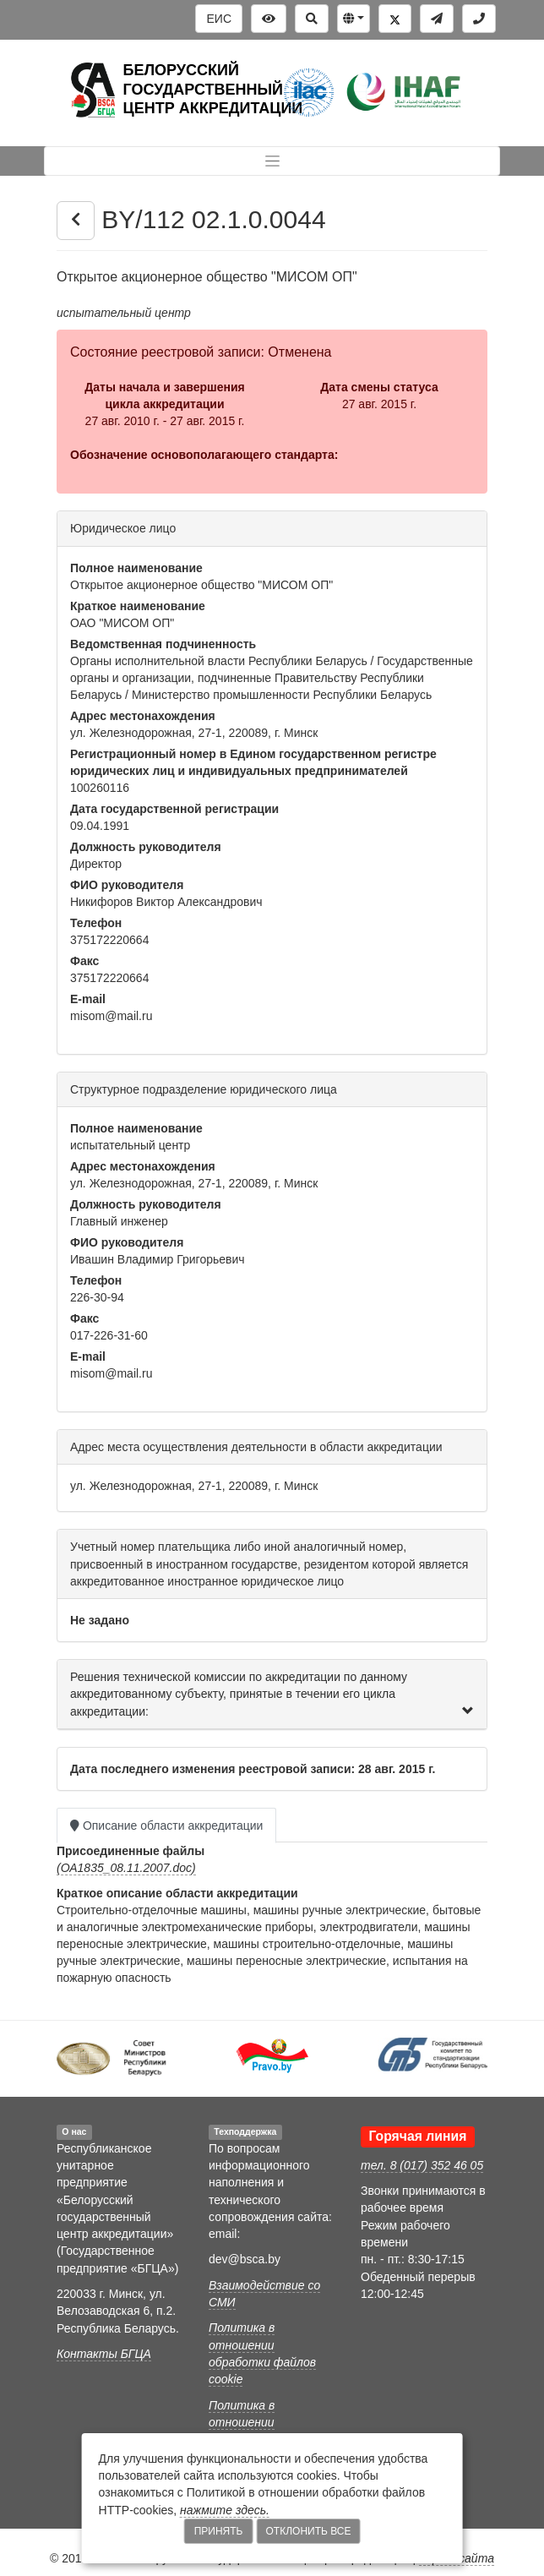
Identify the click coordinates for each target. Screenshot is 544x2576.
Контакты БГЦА (104, 2353)
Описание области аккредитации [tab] (166, 1825)
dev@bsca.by (244, 2259)
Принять (218, 2531)
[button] (353, 18)
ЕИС (218, 18)
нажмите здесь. (224, 2510)
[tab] (272, 1694)
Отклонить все (308, 2531)
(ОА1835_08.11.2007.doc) (126, 1868)
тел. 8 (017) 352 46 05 (422, 2165)
